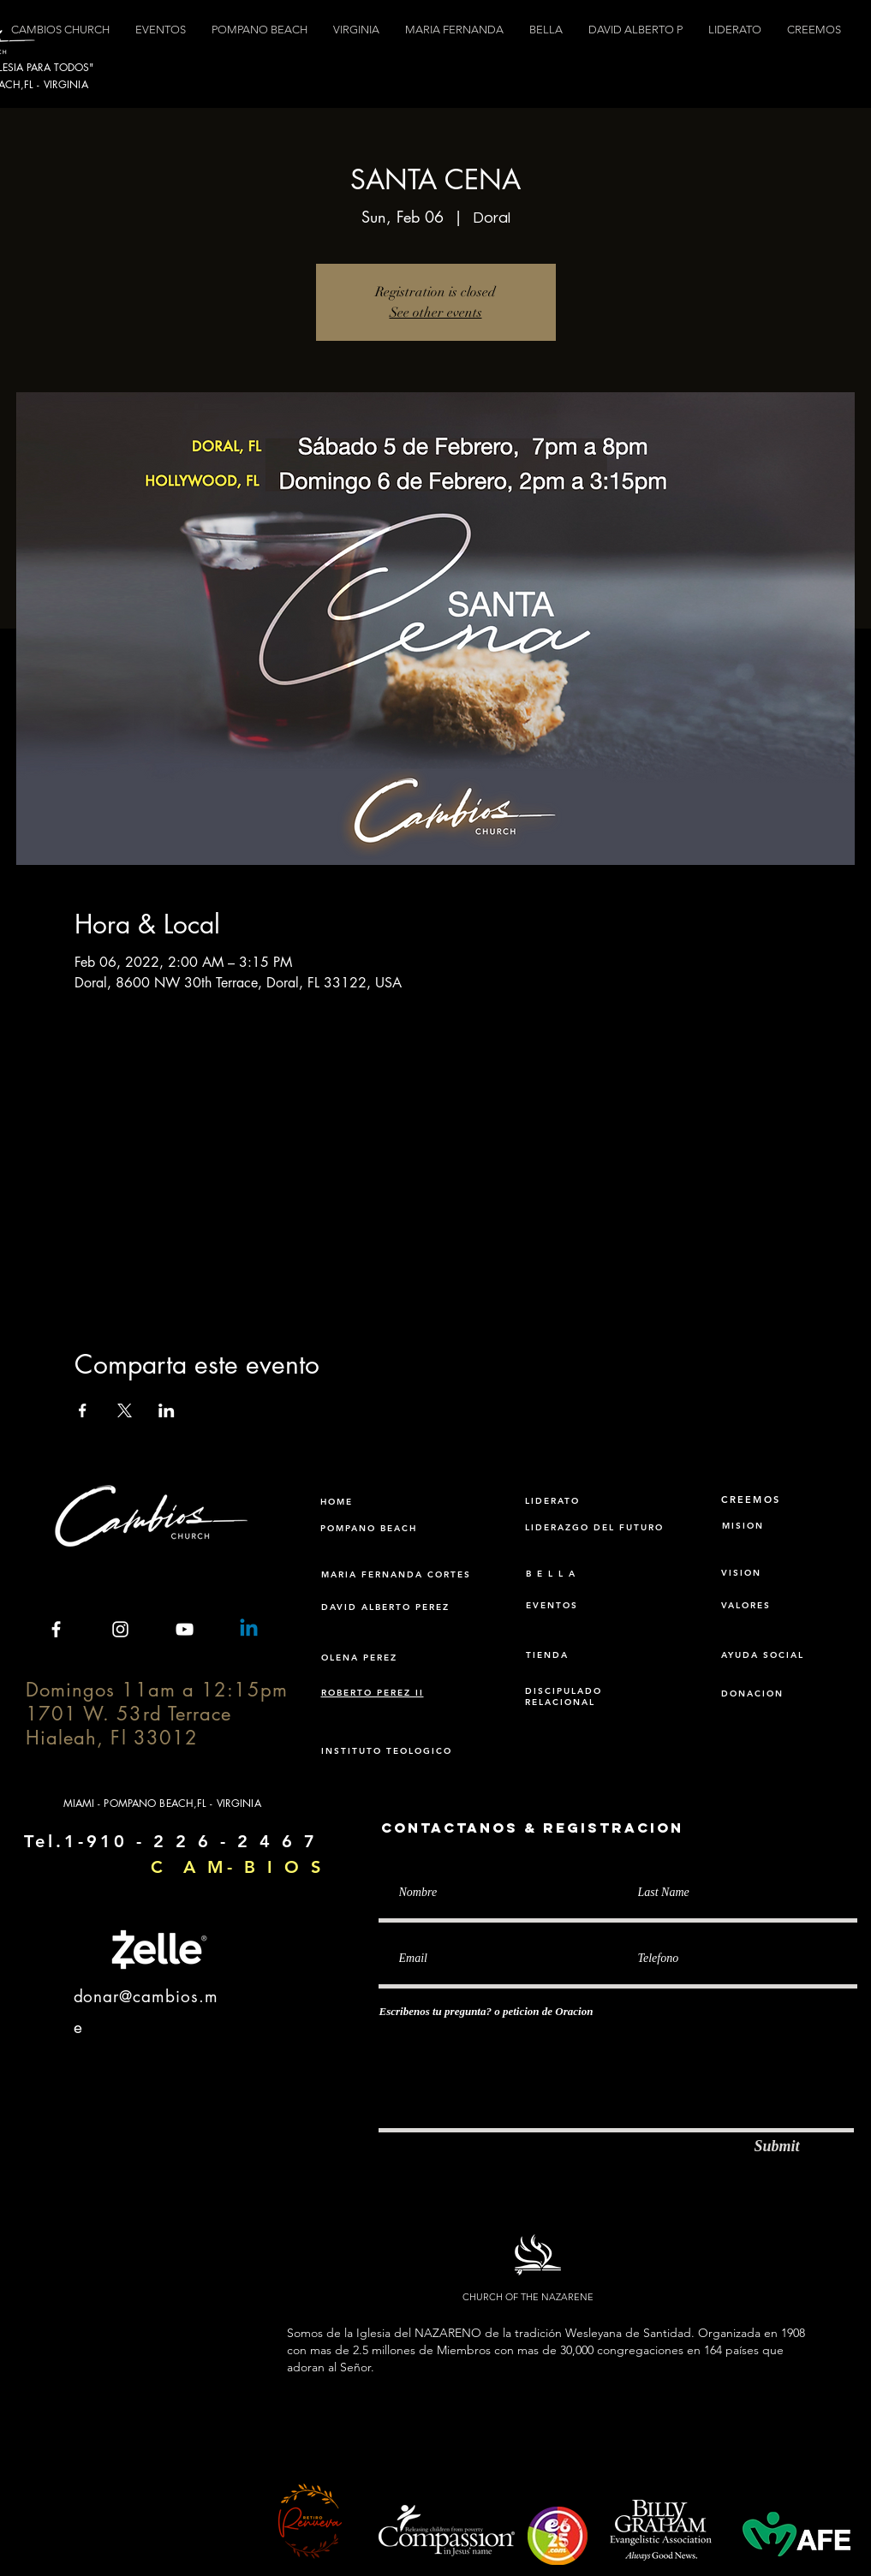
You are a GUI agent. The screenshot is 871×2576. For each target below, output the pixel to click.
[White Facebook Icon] (56, 1629)
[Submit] (777, 2147)
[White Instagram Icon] (120, 1629)
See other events (436, 312)
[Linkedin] (249, 1629)
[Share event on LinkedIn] (166, 1410)
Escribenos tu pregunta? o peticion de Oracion (486, 2011)
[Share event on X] (124, 1410)
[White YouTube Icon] (184, 1629)
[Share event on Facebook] (83, 1410)
